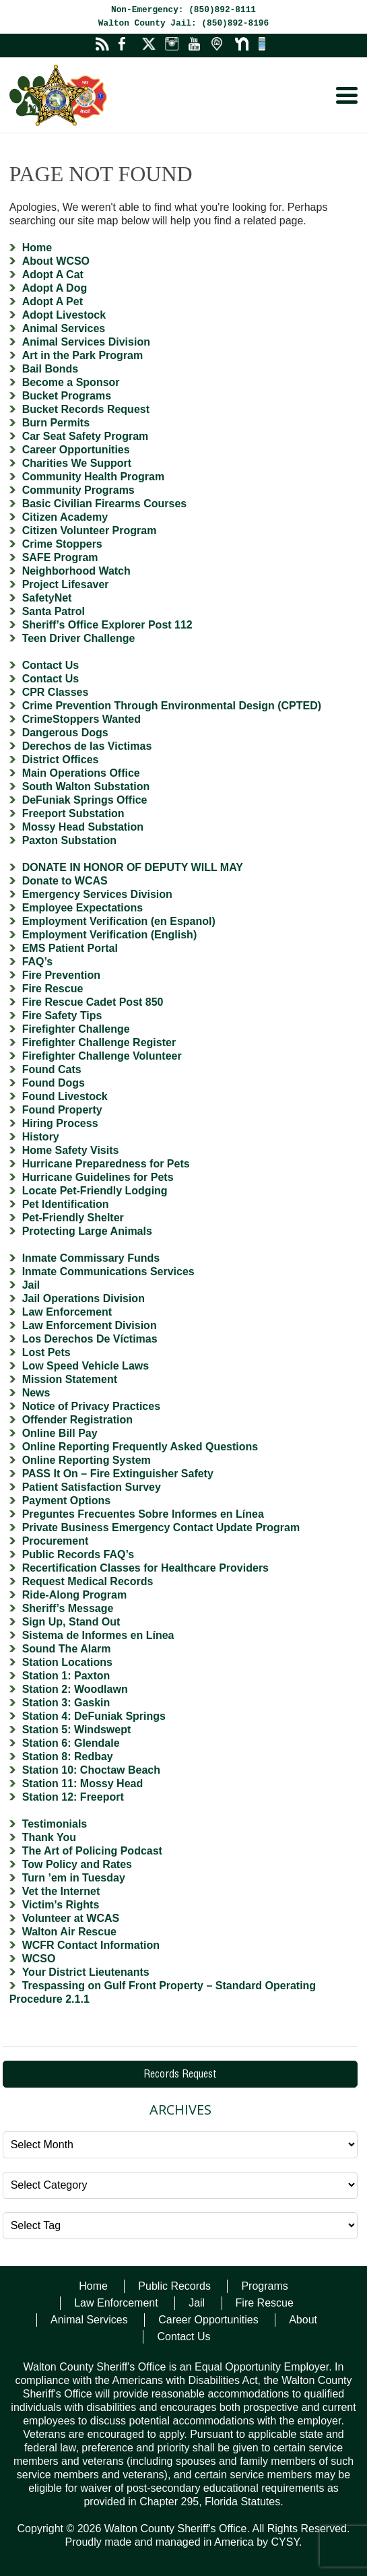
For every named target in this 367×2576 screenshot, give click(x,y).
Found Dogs (53, 1083)
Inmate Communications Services (108, 1271)
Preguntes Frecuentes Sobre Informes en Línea (143, 1514)
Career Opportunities (76, 449)
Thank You (49, 1837)
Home (37, 247)
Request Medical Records (88, 1581)
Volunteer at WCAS (71, 1918)
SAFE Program (60, 557)
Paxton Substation (69, 840)
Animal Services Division (86, 342)
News (36, 1392)
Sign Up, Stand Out (71, 1622)
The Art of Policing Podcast (92, 1851)
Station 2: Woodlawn (75, 1689)
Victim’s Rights (61, 1904)
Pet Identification (65, 1204)
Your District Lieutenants (85, 1972)
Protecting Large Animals (87, 1231)
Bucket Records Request (85, 409)
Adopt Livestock (64, 315)
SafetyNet (47, 598)
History (40, 1136)
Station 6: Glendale (71, 1743)
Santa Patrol (53, 611)
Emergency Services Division (97, 894)
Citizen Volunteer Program (89, 530)
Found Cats (51, 1069)
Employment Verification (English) (109, 934)
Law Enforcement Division (89, 1325)
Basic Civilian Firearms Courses (104, 503)
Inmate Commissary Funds (91, 1258)
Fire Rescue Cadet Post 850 (93, 1002)
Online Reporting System (86, 1460)
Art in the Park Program (82, 355)
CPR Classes (55, 692)
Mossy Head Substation (82, 827)
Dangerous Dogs (65, 732)
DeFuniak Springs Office (84, 800)
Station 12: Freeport (73, 1797)
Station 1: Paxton (66, 1675)
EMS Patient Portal (70, 948)
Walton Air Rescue (69, 1931)
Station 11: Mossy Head (82, 1783)
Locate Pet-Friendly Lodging (95, 1190)
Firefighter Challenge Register (99, 1042)
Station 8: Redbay (67, 1756)
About (303, 2319)
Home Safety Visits (70, 1150)
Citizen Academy (65, 517)
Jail (31, 1285)
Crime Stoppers (62, 544)
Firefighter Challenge (76, 1029)
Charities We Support (76, 463)
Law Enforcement (67, 1312)
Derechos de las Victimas (87, 746)
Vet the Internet (61, 1891)
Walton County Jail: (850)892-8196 (183, 23)
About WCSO (56, 261)
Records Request (180, 2075)
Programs (264, 2286)
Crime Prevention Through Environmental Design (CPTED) (172, 705)
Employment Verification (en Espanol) (118, 921)
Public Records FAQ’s (78, 1554)
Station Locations (67, 1662)
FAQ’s (37, 961)
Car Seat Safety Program (85, 436)
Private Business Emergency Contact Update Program (161, 1527)
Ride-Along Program (74, 1595)
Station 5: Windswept (76, 1729)
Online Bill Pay (60, 1433)
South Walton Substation (86, 786)
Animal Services (64, 328)
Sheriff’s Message (68, 1608)
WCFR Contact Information (91, 1945)
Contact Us (50, 665)
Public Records (174, 2286)
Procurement (55, 1541)
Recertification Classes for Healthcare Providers (145, 1568)
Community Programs (78, 490)
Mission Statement (69, 1379)
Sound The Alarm (66, 1648)
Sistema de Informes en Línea (98, 1635)
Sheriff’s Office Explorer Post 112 (107, 625)
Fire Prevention (61, 975)
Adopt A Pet (52, 301)
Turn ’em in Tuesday (73, 1877)
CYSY (285, 2542)
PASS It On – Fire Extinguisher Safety (117, 1473)
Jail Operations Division (83, 1298)
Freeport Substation (73, 813)
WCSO (39, 1958)
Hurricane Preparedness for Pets (106, 1163)
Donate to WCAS (65, 881)
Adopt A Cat (53, 274)
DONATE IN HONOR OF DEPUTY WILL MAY (132, 867)
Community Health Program (93, 476)
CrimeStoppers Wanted (81, 719)
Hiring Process (60, 1123)
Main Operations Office (81, 773)
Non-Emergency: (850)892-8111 (183, 10)
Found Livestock (65, 1096)
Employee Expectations (82, 907)
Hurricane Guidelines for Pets (98, 1177)
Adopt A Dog (55, 288)
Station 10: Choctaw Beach (91, 1770)
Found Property (62, 1110)
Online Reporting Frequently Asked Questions (140, 1446)
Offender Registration (77, 1419)
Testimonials (55, 1824)
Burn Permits (56, 422)
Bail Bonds (50, 369)
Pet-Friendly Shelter (73, 1217)
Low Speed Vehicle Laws (85, 1366)
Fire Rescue (53, 988)
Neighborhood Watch (76, 571)
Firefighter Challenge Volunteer (102, 1056)
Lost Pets (46, 1352)
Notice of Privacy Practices (91, 1406)
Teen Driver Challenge (78, 638)
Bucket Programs (67, 395)
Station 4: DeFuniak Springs (94, 1716)
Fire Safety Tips (62, 1015)
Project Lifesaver (65, 584)
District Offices (60, 759)
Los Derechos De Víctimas (90, 1339)
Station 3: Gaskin (66, 1702)
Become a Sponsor (71, 382)
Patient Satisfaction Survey (91, 1487)
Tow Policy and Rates (77, 1864)
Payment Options (66, 1500)
